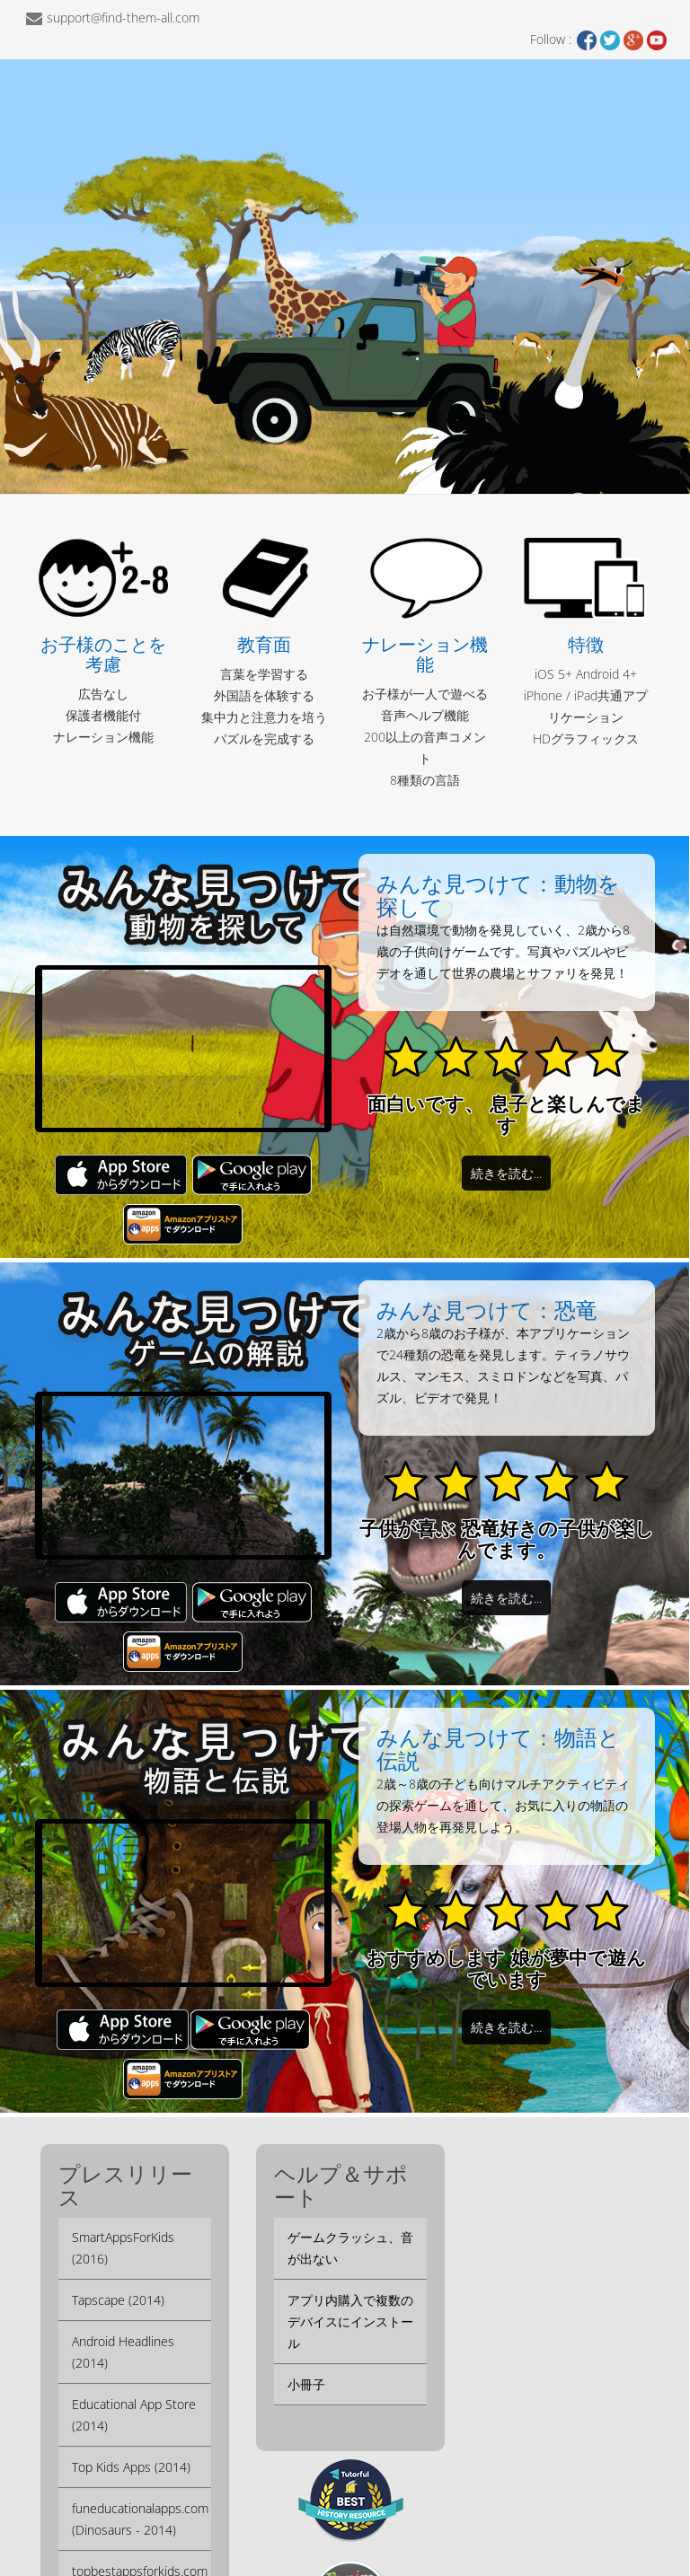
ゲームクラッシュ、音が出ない (350, 2198)
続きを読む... (506, 1173)
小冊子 (306, 2334)
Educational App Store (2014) (134, 2365)
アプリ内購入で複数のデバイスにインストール (350, 2272)
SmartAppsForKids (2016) (123, 2198)
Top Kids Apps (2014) (131, 2417)
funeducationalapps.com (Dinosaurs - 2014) (140, 2469)
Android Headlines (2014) (123, 2302)
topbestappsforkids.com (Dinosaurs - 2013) (140, 2532)
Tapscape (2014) (118, 2250)
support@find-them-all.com (123, 17)
